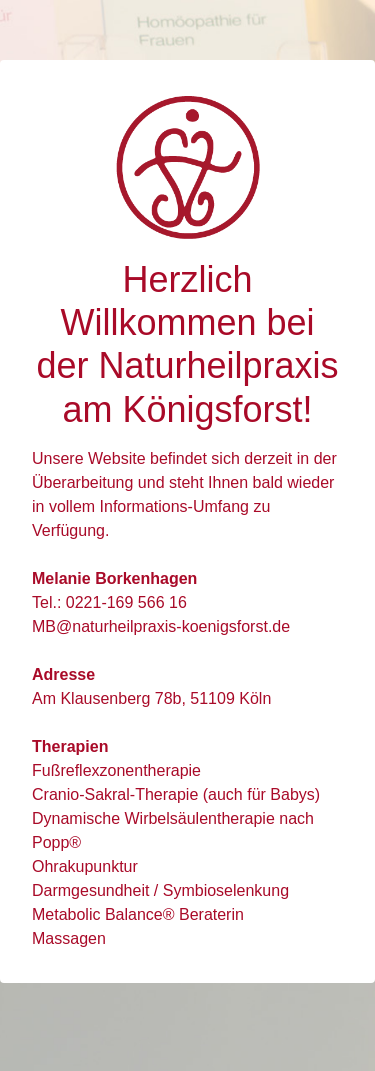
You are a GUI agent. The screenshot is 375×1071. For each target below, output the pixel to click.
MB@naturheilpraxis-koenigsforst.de (161, 626)
